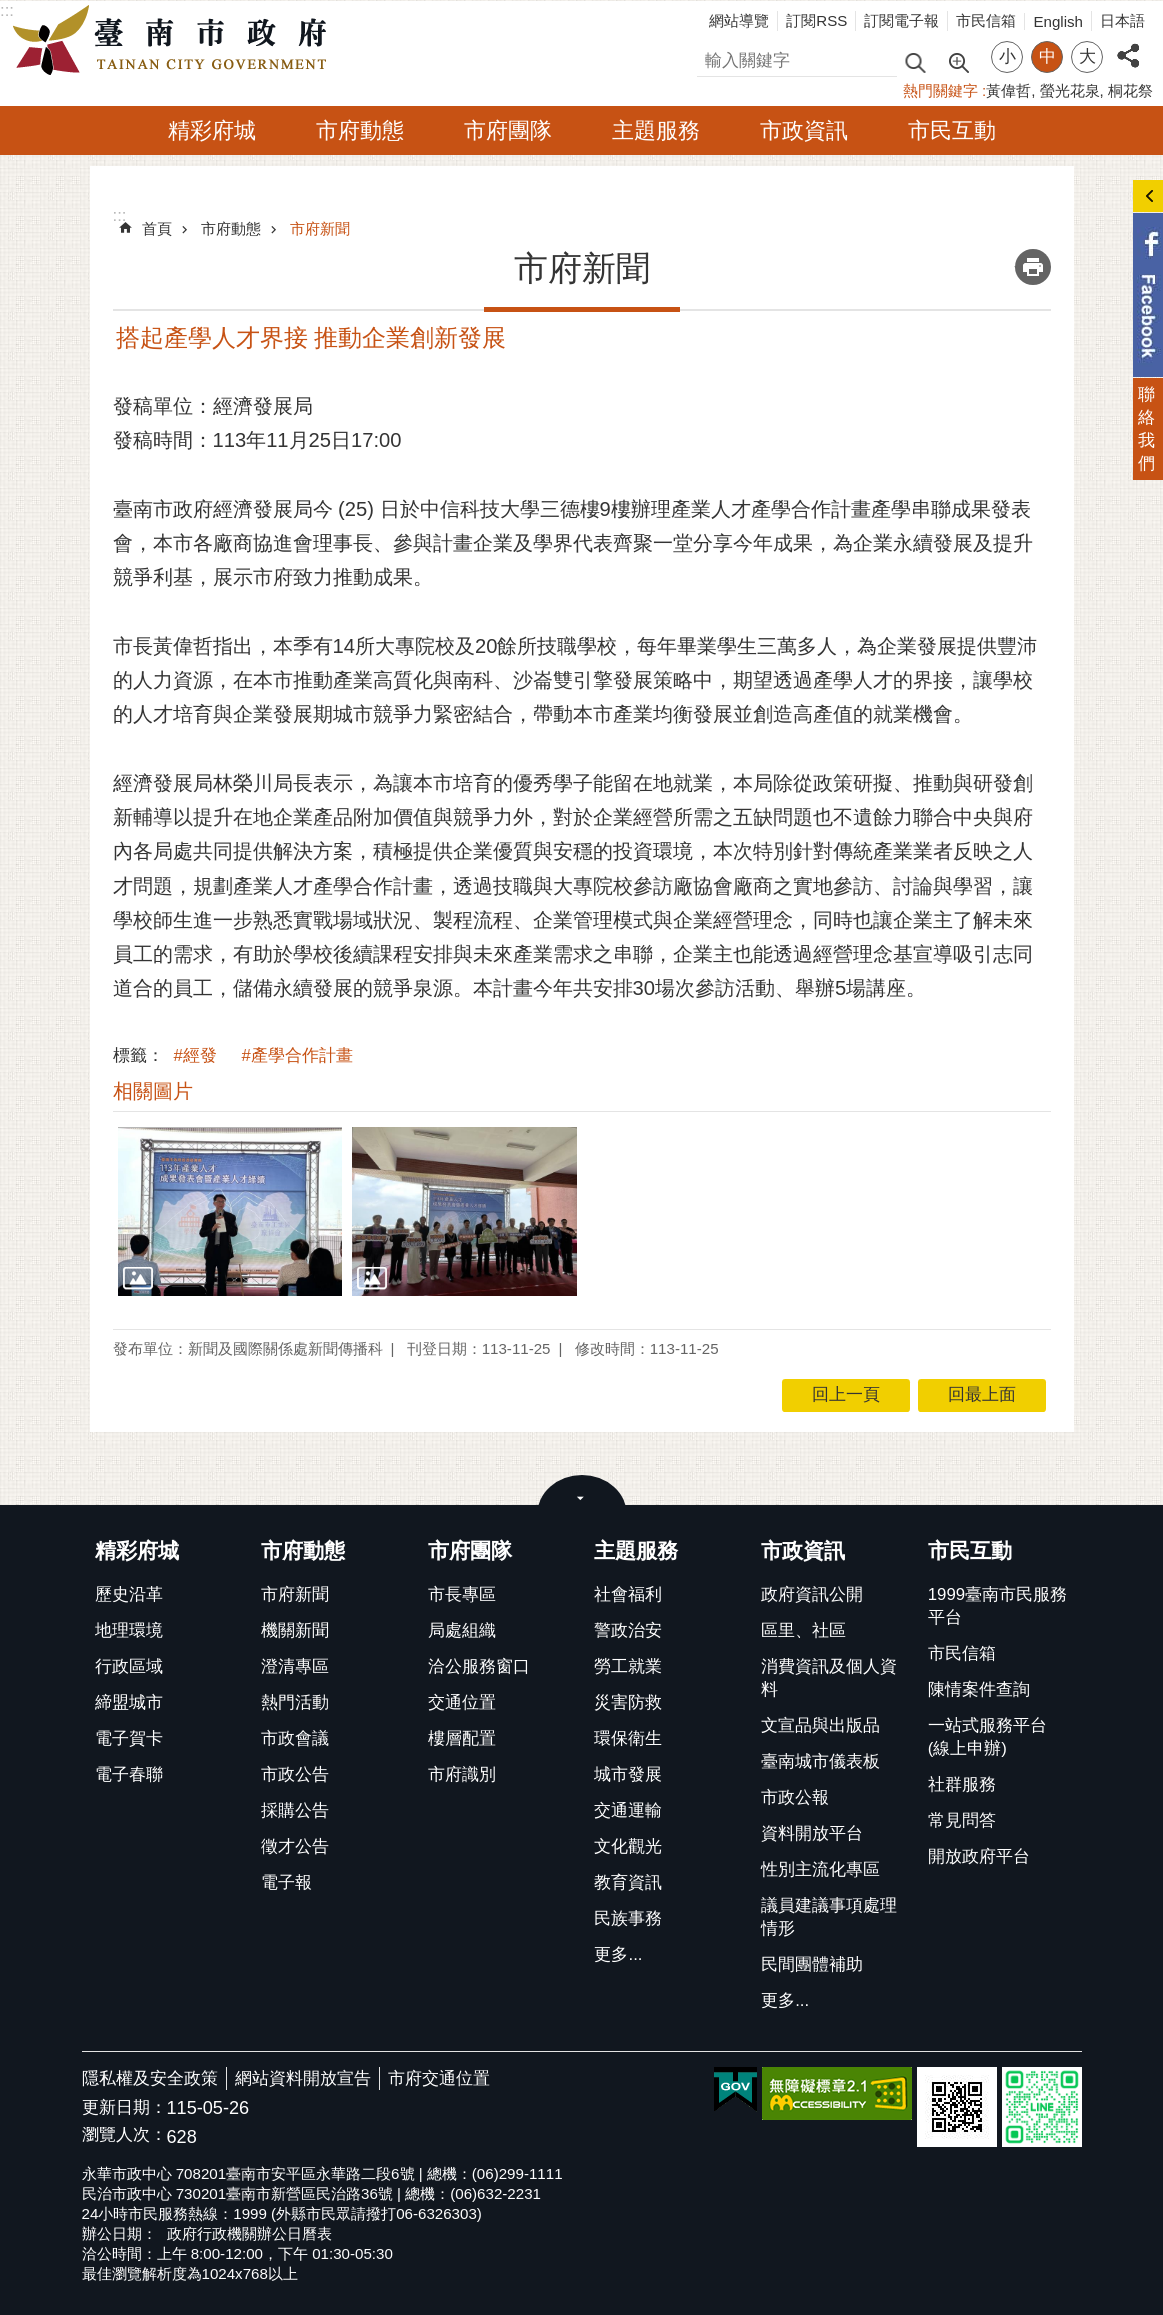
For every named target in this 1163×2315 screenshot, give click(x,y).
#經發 (195, 1055)
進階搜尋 (958, 61)
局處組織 (462, 1630)
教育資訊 (628, 1882)
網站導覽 (739, 20)
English (1058, 21)
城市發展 (628, 1774)
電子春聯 (129, 1774)
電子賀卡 (129, 1738)
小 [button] (1007, 56)
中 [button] (1047, 56)
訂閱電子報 (901, 20)
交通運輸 (628, 1810)
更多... (618, 1954)
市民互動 (952, 130)
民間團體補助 (812, 1964)
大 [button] (1087, 56)
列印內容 (1033, 267)
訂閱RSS (816, 20)
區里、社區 (803, 1630)
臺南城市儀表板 (820, 1761)
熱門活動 (295, 1702)
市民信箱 (986, 20)
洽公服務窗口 (479, 1666)
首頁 (157, 228)
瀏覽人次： (124, 2135)
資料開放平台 (812, 1833)
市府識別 (462, 1774)
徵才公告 (295, 1846)
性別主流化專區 (820, 1869)
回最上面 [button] (982, 1394)
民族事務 (628, 1918)
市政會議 (295, 1738)
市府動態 (360, 130)
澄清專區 (295, 1666)
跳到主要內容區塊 (10, 10)
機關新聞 (295, 1630)
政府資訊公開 (812, 1594)
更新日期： (124, 2107)
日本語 (1122, 20)
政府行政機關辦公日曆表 (249, 2233)
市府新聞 (320, 228)
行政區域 (129, 1666)
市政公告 (295, 1774)
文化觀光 (628, 1846)
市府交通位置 (439, 2078)
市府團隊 (508, 130)
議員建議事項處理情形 (829, 1917)
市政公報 (795, 1797)
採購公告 (295, 1810)
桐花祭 (1130, 90)
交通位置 (462, 1702)
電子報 (286, 1882)
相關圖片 (153, 1091)
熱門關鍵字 (940, 90)
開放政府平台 (979, 1856)
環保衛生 (628, 1738)
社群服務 (962, 1784)
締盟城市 (129, 1702)
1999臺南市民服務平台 (997, 1606)
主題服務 (656, 130)
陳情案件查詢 (979, 1689)
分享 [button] (1128, 44)
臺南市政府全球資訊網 (175, 41)
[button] (230, 1211)
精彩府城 (212, 130)
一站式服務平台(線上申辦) (987, 1737)
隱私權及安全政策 (150, 2078)
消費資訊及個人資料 (829, 1678)
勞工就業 (628, 1666)
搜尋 (714, 57)
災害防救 (628, 1702)
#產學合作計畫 (297, 1055)
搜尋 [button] (915, 61)
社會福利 (628, 1594)
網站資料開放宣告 (303, 2078)
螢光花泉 (1070, 90)
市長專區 (462, 1594)
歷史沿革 (129, 1594)
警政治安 (628, 1630)
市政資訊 (804, 130)
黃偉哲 (1008, 90)
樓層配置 (462, 1738)
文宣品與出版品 (820, 1725)
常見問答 (962, 1820)
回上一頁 (846, 1394)
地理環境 (129, 1630)
